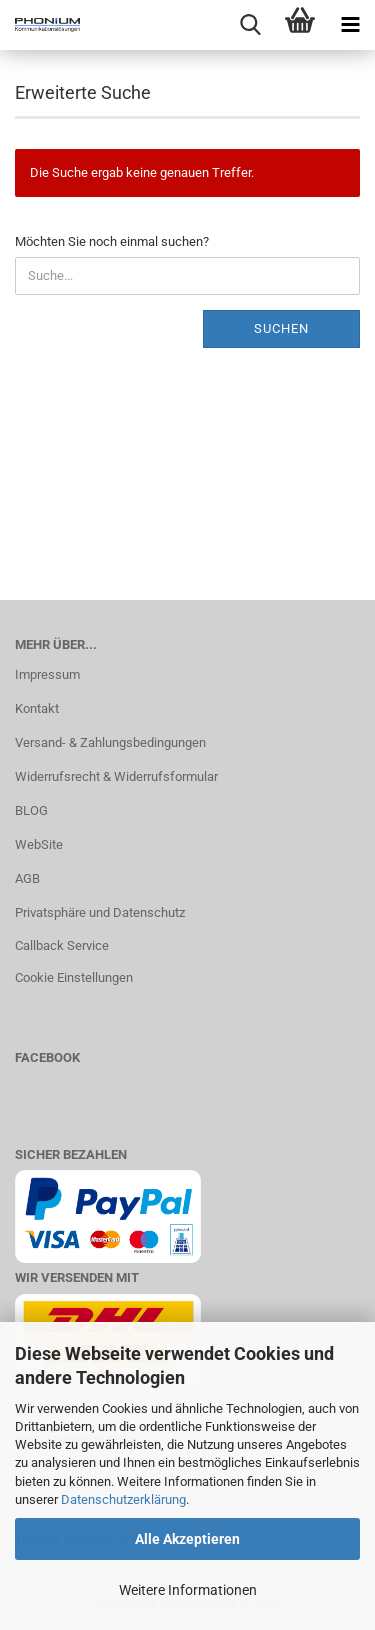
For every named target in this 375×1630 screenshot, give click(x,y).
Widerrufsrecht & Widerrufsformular (116, 776)
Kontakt (37, 708)
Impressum (47, 674)
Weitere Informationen (188, 1590)
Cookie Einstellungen (74, 977)
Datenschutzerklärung (123, 1499)
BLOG (31, 810)
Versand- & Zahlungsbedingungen (110, 742)
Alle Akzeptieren (187, 1539)
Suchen (281, 328)
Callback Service (62, 945)
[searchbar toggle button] (250, 25)
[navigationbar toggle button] (350, 25)
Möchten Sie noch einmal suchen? (112, 241)
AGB (27, 878)
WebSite (39, 844)
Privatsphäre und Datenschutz (100, 912)
